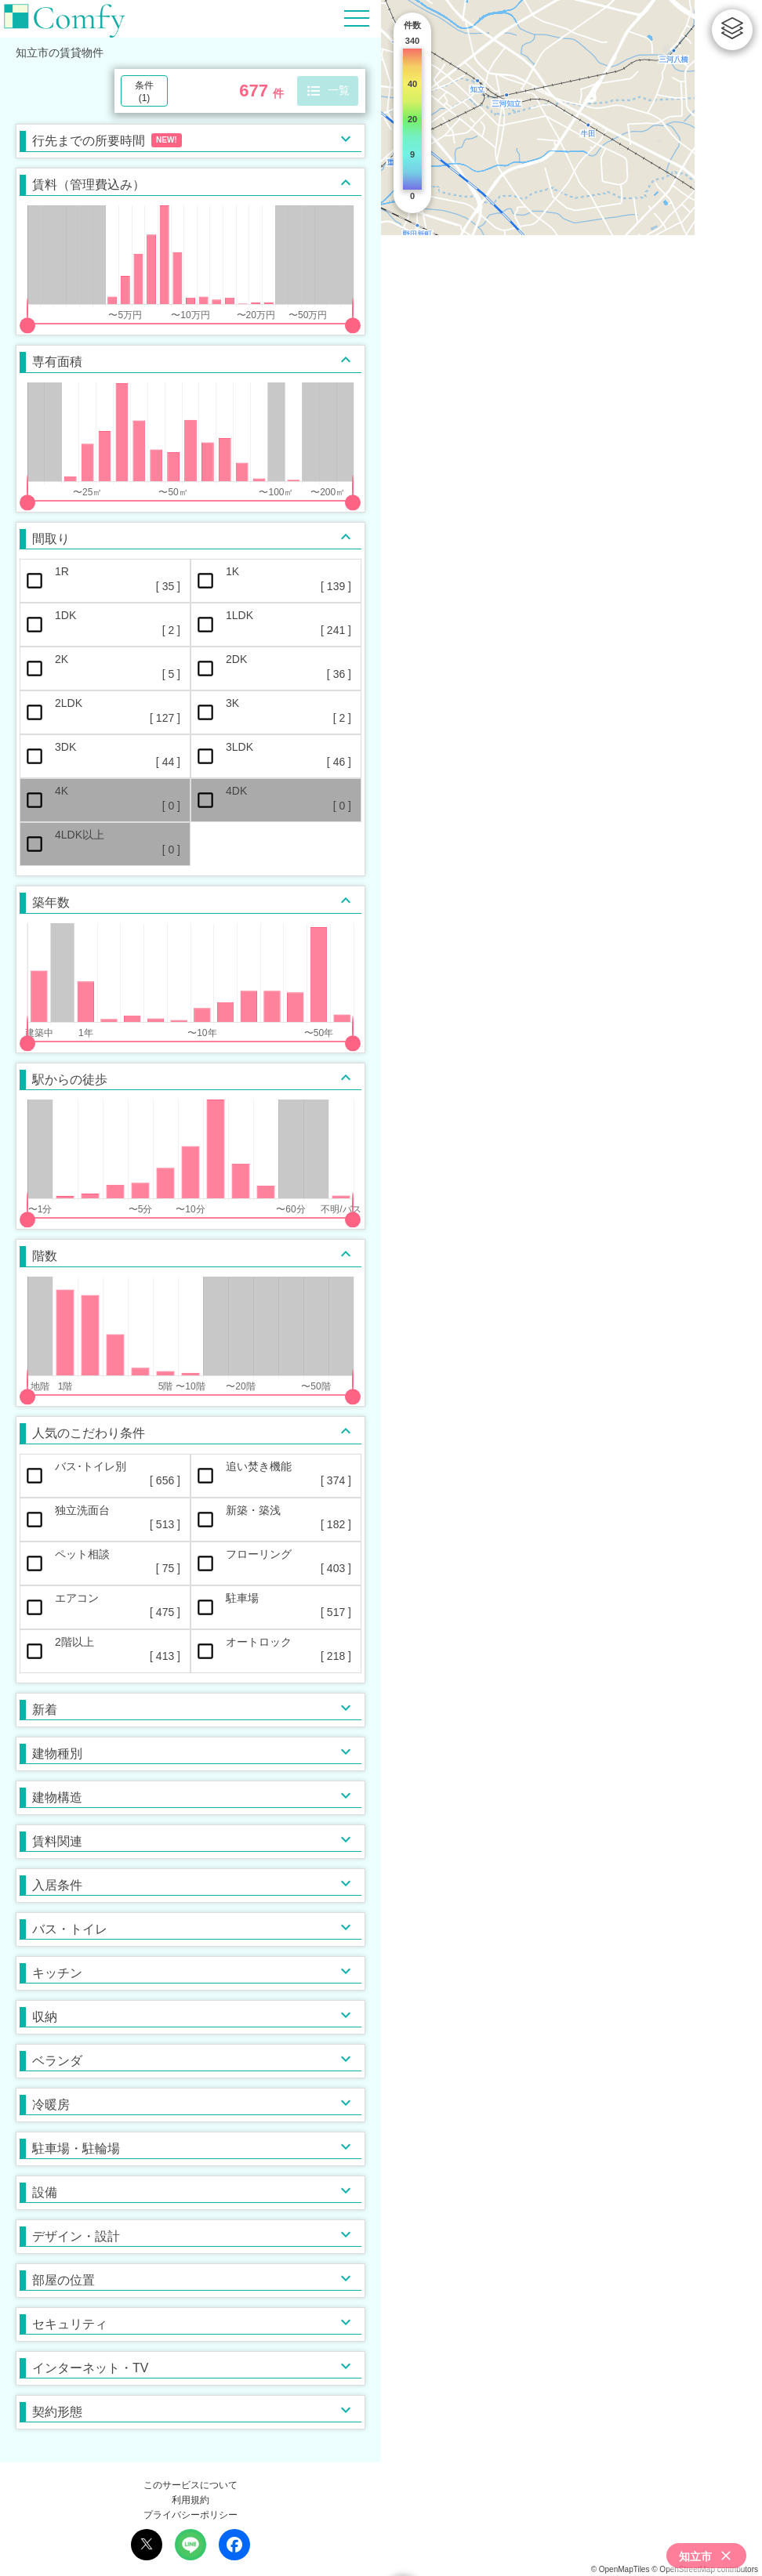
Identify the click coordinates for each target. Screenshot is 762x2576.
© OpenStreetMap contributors (704, 2569)
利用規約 (190, 2499)
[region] (571, 1288)
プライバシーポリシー (190, 2514)
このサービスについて (190, 2485)
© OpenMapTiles (620, 2569)
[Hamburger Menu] (356, 17)
